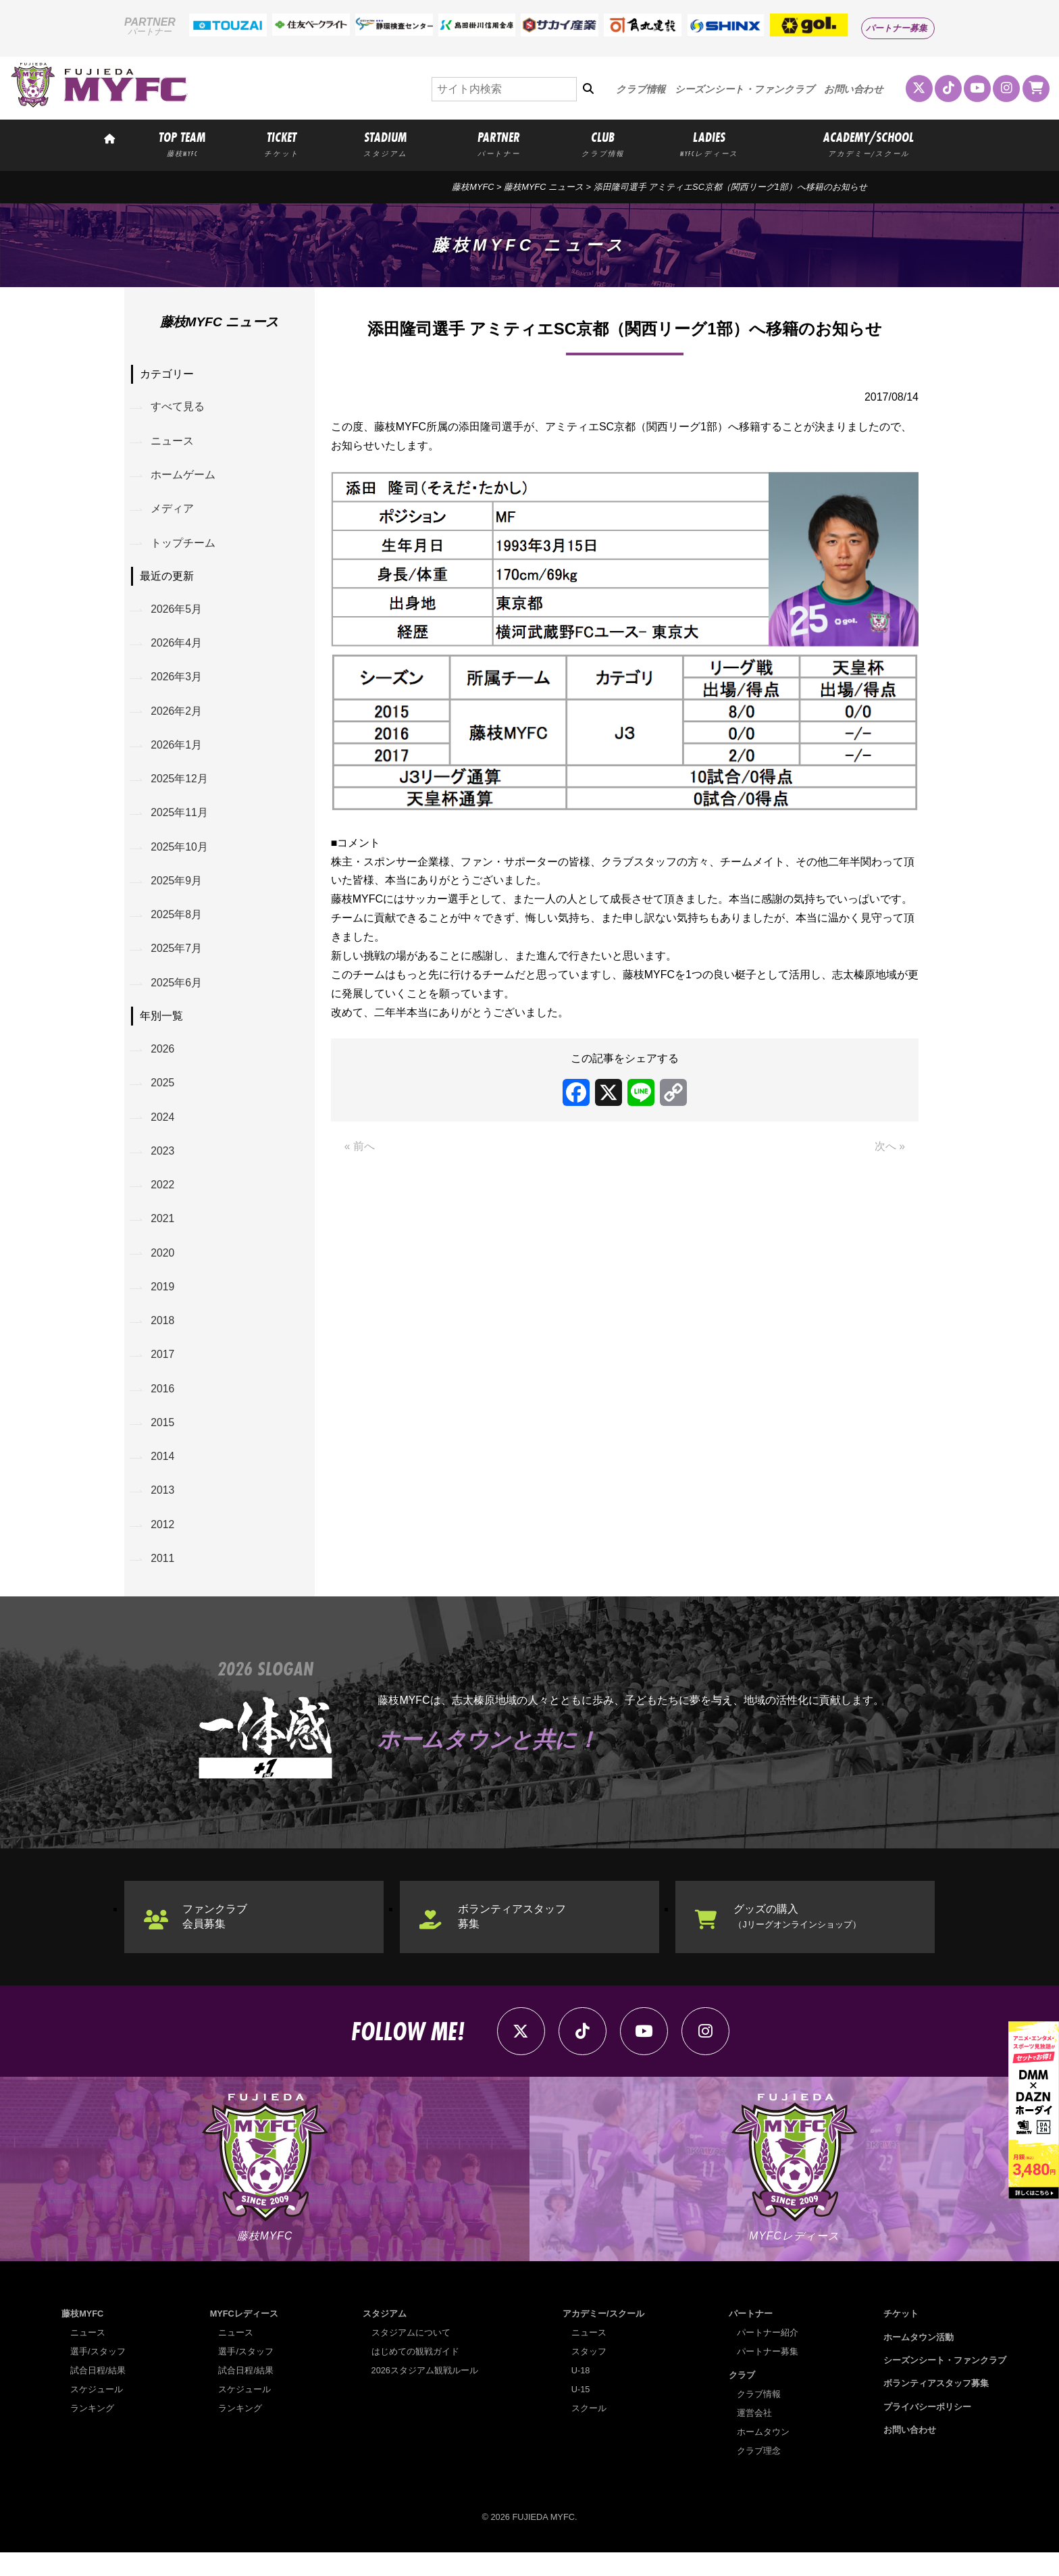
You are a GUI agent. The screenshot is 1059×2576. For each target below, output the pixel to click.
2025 (163, 1095)
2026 (163, 1060)
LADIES (709, 143)
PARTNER (499, 143)
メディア (173, 511)
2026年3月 (177, 682)
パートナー (751, 2337)
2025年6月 (177, 993)
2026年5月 (177, 613)
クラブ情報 (640, 89)
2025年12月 (180, 786)
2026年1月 (177, 751)
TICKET (281, 143)
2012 (163, 1544)
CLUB (602, 143)
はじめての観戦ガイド (415, 2375)
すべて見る (178, 407)
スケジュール (96, 2413)
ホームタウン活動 (918, 2360)
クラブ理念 (759, 2474)
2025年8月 (177, 924)
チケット (901, 2337)
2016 (163, 1406)
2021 (163, 1233)
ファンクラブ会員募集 (216, 1937)
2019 (163, 1302)
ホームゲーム (183, 476)
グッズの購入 (798, 1937)
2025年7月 (177, 959)
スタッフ (588, 2375)
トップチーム (183, 546)
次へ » (890, 1147)
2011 (163, 1579)
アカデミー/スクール (603, 2337)
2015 (163, 1440)
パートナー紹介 (768, 2356)
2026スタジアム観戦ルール (424, 2394)
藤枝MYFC (473, 187)
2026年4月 (177, 647)
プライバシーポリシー (927, 2430)
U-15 (580, 2413)
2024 (163, 1129)
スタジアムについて (410, 2356)
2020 (163, 1267)
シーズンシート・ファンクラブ (745, 89)
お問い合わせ (853, 89)
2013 (163, 1509)
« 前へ (359, 1147)
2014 (163, 1475)
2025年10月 (180, 855)
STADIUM (385, 143)
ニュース (173, 442)
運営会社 (755, 2436)
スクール (588, 2432)
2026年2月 (177, 716)
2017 (163, 1372)
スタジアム (385, 2337)
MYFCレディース (244, 2337)
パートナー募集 (896, 28)
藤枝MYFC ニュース (544, 187)
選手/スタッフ (98, 2375)
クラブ (742, 2398)
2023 (163, 1164)
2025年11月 (180, 820)
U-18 (580, 2394)
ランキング (92, 2432)
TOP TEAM (182, 143)
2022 (163, 1199)
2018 (163, 1336)
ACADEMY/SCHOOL (869, 143)
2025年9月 (177, 889)
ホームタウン (764, 2455)
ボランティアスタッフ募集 (513, 1937)
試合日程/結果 (98, 2394)
